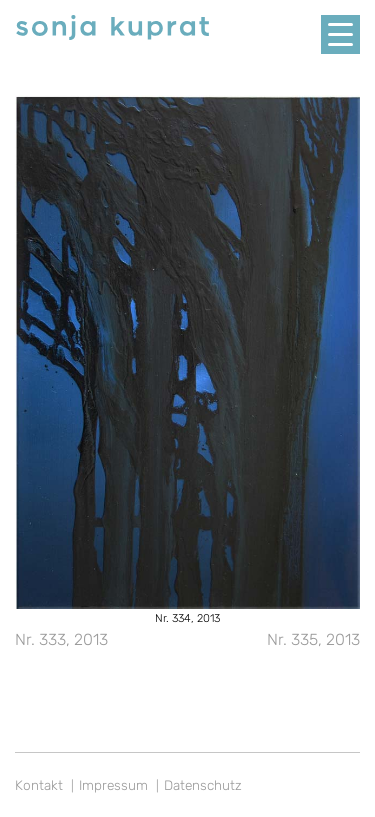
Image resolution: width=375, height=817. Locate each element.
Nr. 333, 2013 (61, 639)
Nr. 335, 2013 (313, 639)
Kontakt (39, 785)
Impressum (113, 785)
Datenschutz (203, 785)
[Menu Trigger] (340, 34)
